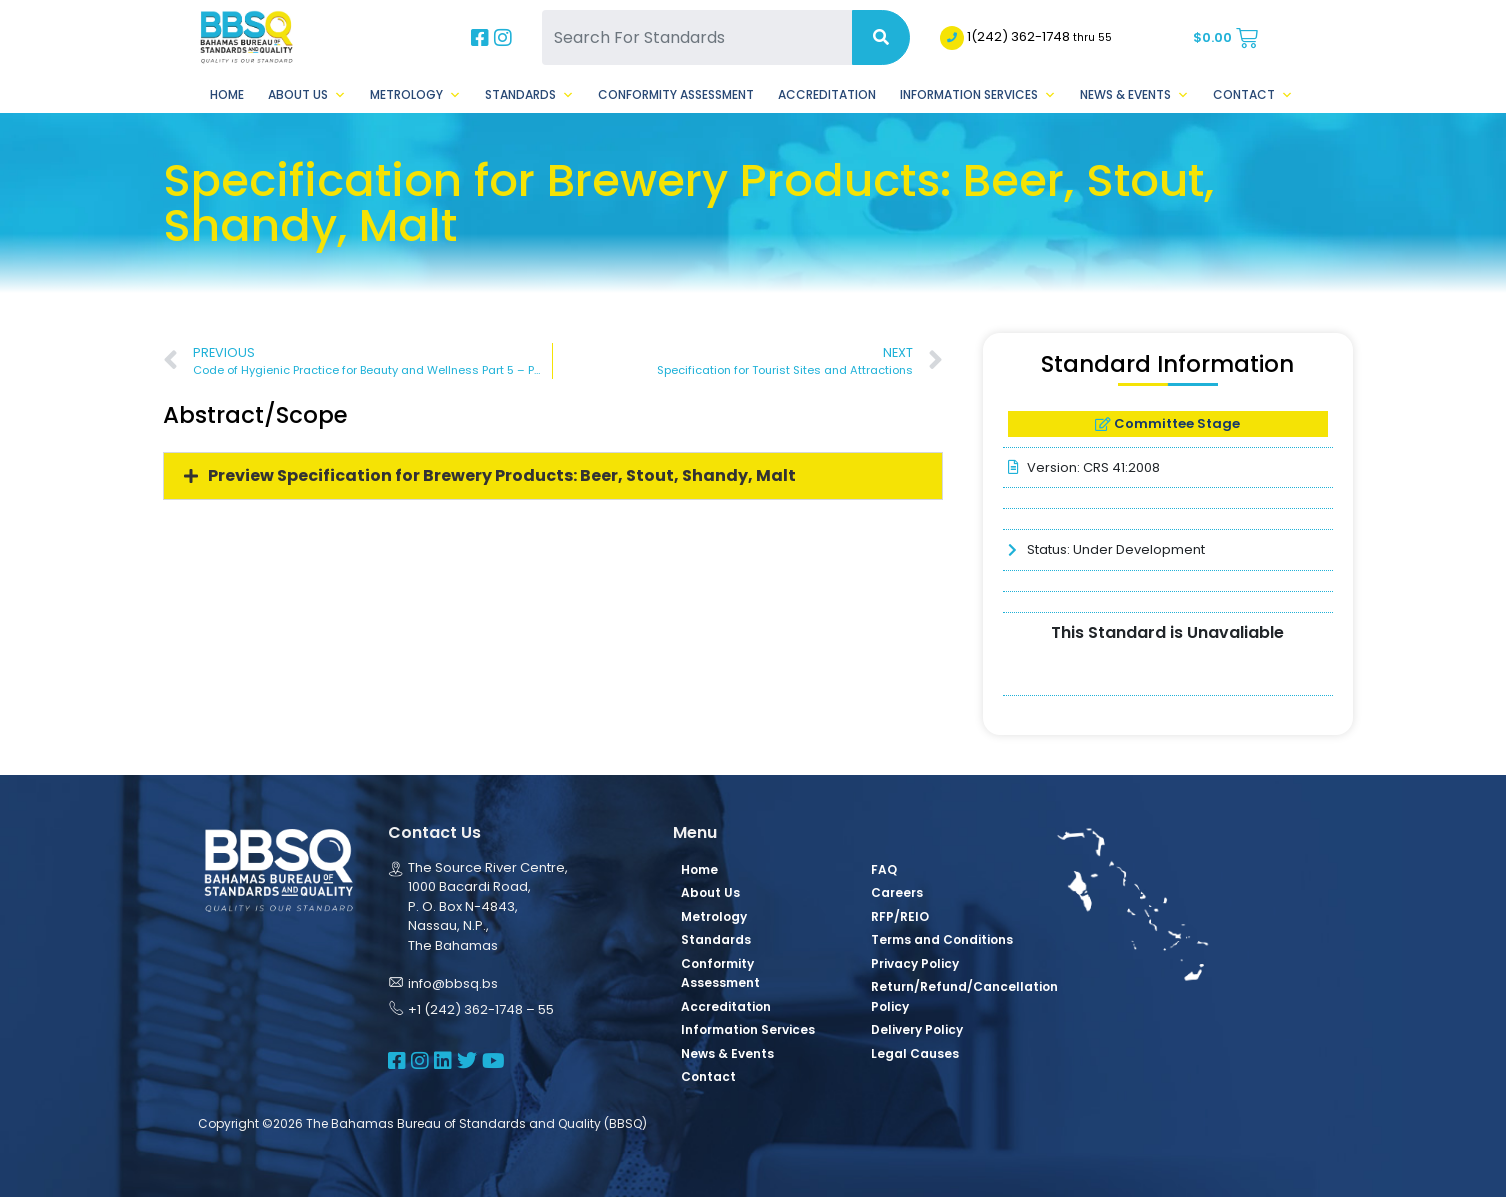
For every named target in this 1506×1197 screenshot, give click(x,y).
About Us (307, 95)
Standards (529, 95)
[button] (553, 476)
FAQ (884, 869)
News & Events (1134, 95)
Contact (1253, 95)
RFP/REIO (900, 916)
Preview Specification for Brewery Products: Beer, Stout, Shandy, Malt (502, 475)
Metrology (415, 95)
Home (227, 94)
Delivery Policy (917, 1029)
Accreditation (827, 94)
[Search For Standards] (697, 37)
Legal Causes (915, 1053)
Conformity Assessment (676, 94)
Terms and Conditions (942, 939)
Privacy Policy (915, 963)
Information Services (978, 95)
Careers (897, 892)
